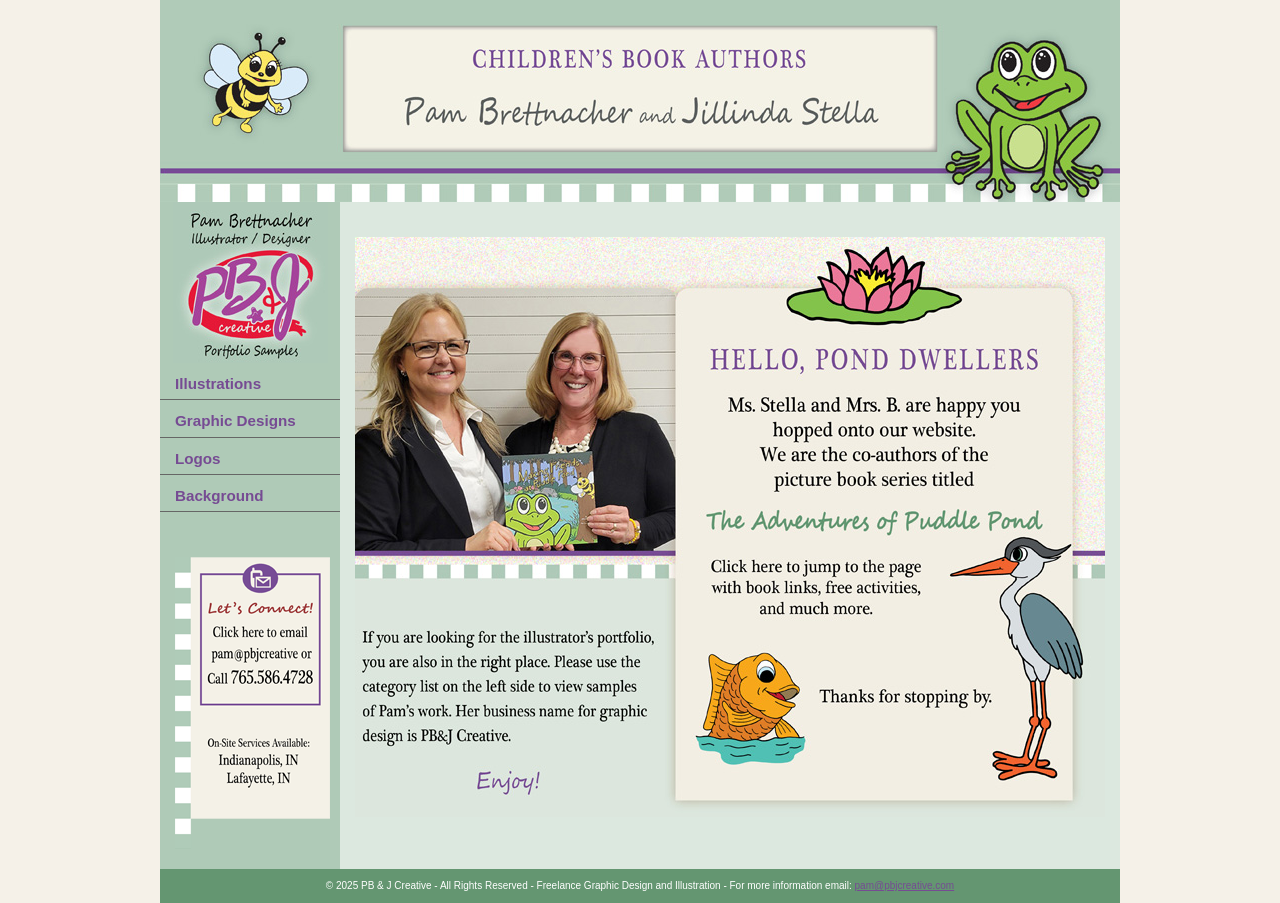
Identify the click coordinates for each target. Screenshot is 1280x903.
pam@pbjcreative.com (905, 885)
